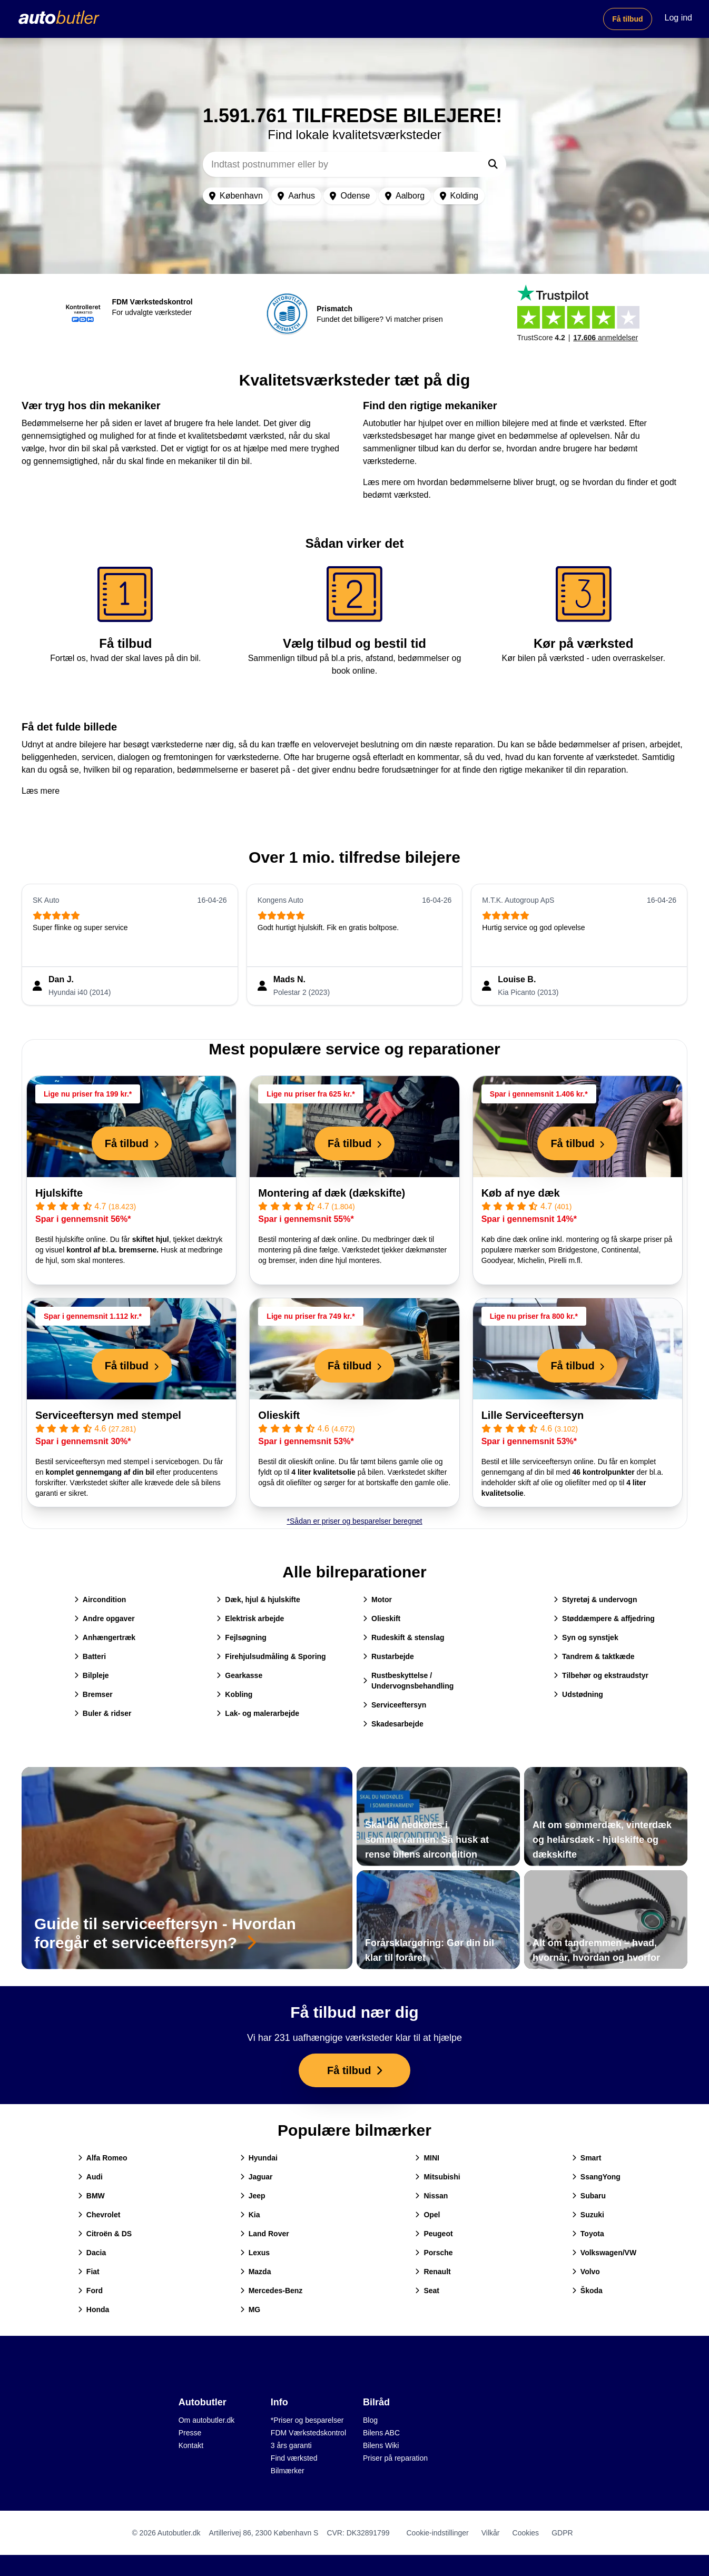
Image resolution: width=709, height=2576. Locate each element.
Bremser (93, 1694)
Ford (90, 2290)
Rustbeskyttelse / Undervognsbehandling (408, 1680)
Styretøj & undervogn (595, 1599)
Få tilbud (627, 19)
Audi (90, 2177)
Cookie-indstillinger (437, 2533)
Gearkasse (239, 1675)
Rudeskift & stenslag (403, 1637)
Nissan (431, 2196)
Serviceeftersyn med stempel (108, 1415)
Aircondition (100, 1599)
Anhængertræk (104, 1637)
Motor (377, 1599)
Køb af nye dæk (520, 1193)
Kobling (234, 1694)
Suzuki (588, 2214)
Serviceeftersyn (394, 1705)
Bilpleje (91, 1675)
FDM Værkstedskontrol (308, 2433)
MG (250, 2309)
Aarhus (296, 195)
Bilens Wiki (381, 2445)
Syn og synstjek (586, 1637)
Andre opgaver (104, 1618)
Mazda (255, 2271)
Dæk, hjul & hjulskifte (258, 1599)
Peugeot (433, 2233)
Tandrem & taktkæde (594, 1656)
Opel (427, 2214)
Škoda (587, 2290)
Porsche (433, 2252)
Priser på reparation (395, 2458)
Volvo (586, 2271)
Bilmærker (287, 2470)
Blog (370, 2420)
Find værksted (294, 2458)
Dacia (92, 2252)
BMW (91, 2196)
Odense (350, 195)
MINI (427, 2158)
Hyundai (259, 2158)
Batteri (90, 1656)
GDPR (562, 2533)
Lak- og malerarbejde (257, 1713)
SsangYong (596, 2177)
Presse (190, 2433)
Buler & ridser (103, 1713)
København (236, 195)
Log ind (679, 17)
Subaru (589, 2196)
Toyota (588, 2233)
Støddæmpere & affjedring (604, 1618)
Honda (94, 2309)
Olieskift (279, 1415)
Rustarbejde (388, 1656)
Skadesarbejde (393, 1724)
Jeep (252, 2196)
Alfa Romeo (102, 2158)
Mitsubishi (437, 2177)
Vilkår (490, 2533)
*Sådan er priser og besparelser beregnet (354, 1521)
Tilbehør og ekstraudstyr (601, 1675)
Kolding (459, 195)
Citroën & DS (105, 2233)
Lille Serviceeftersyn (532, 1415)
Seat (427, 2290)
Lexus (255, 2252)
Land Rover (264, 2233)
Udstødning (578, 1694)
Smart (587, 2158)
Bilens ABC (381, 2433)
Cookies (526, 2533)
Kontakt (191, 2445)
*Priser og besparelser (307, 2420)
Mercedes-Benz (271, 2290)
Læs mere (41, 790)
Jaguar (256, 2177)
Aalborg (405, 195)
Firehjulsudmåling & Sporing (271, 1656)
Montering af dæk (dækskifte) (331, 1193)
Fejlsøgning (241, 1637)
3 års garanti (291, 2445)
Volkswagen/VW (604, 2252)
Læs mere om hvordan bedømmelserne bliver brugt (459, 482)
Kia (250, 2214)
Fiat (89, 2271)
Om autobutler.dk (207, 2420)
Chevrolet (99, 2214)
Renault (432, 2271)
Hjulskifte (59, 1193)
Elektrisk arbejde (250, 1618)
